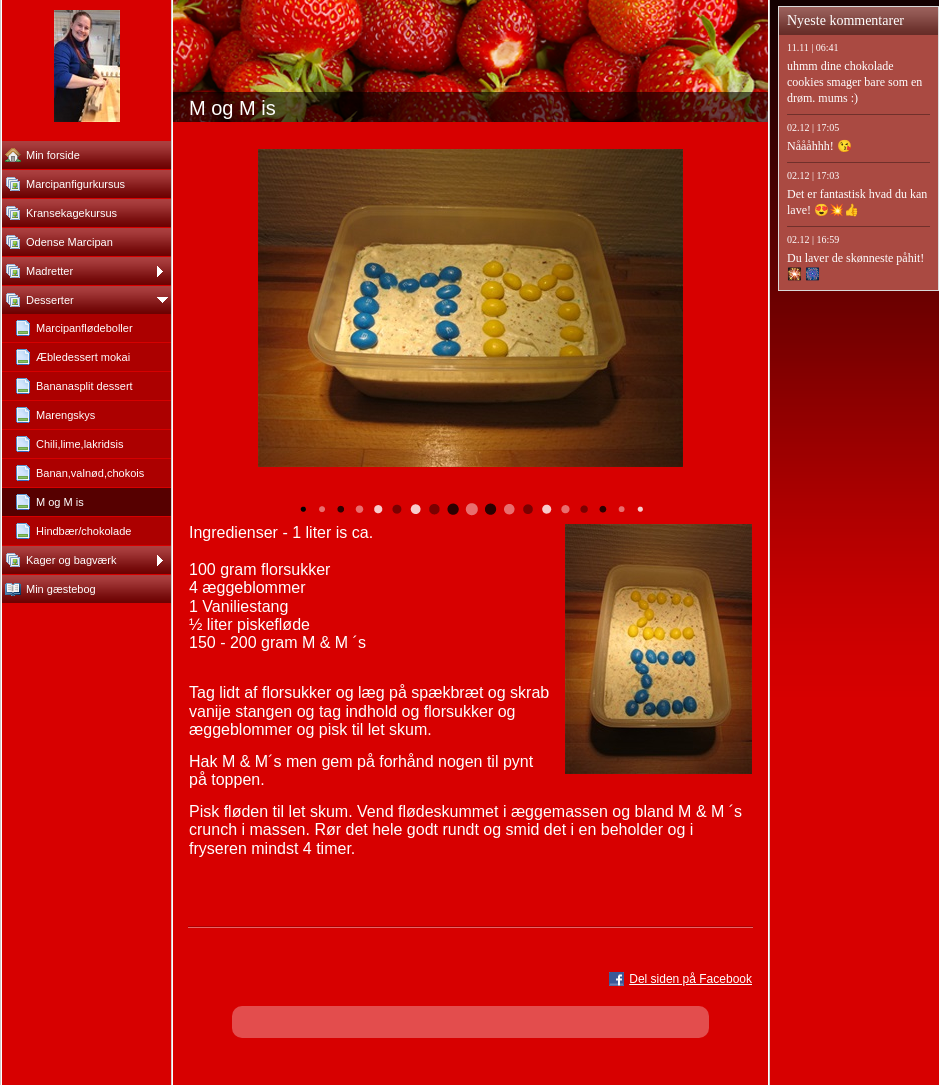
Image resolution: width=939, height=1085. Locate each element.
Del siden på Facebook (690, 979)
